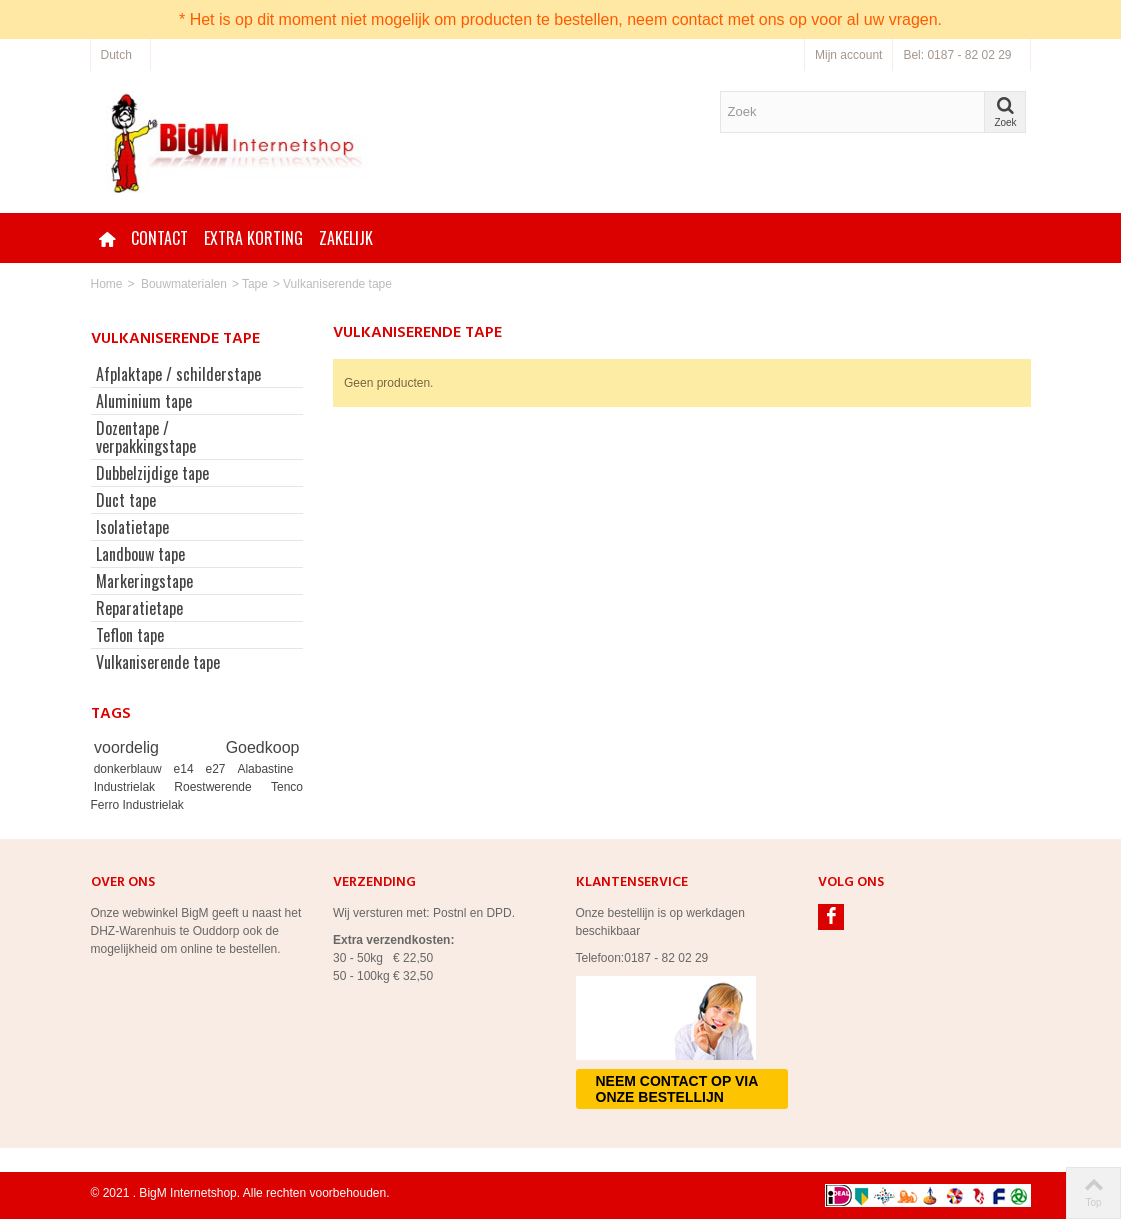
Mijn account (848, 55)
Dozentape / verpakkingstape (146, 437)
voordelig (156, 747)
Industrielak (131, 787)
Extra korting (253, 238)
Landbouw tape (140, 554)
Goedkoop (263, 747)
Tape (255, 284)
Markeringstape (144, 581)
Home (107, 284)
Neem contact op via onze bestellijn (677, 1089)
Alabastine (265, 769)
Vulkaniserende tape (158, 662)
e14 (187, 769)
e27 (219, 769)
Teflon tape (130, 635)
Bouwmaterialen (184, 284)
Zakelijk (346, 238)
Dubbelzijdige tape (152, 473)
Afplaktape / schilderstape (178, 374)
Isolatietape (132, 527)
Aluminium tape (144, 401)
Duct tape (126, 500)
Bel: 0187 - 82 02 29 (957, 55)
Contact (159, 238)
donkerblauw (131, 769)
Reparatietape (139, 608)
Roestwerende (219, 787)
